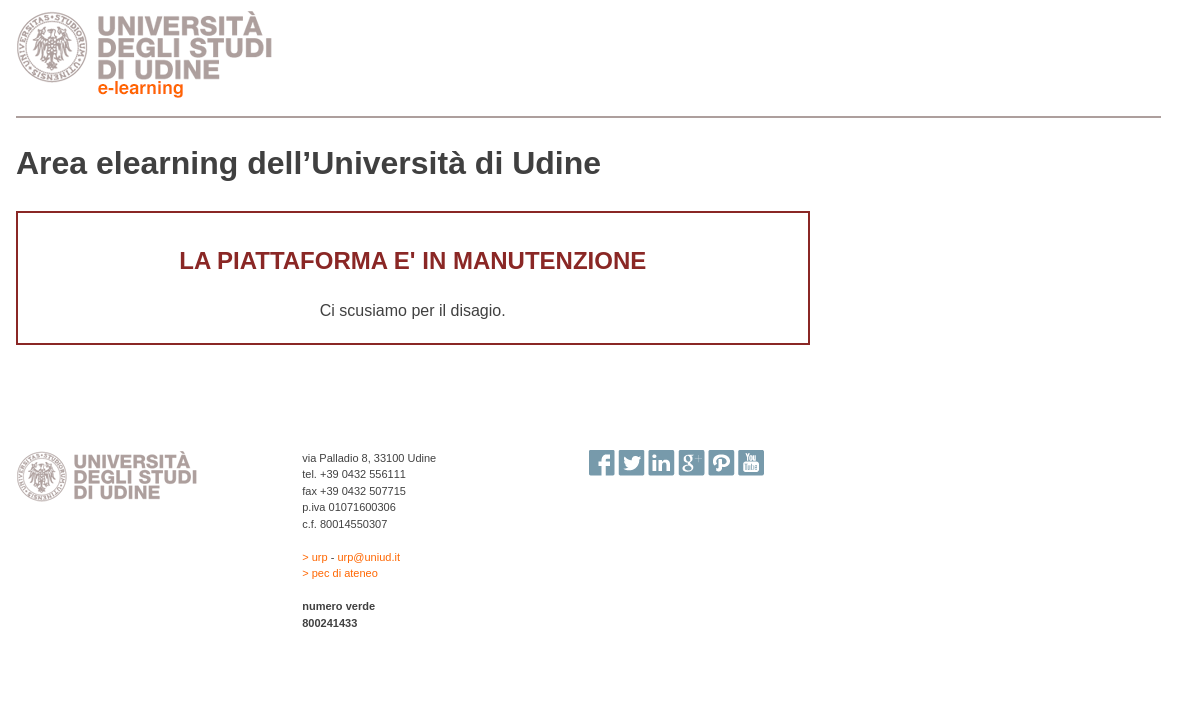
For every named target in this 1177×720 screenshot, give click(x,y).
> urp (316, 557)
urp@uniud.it (368, 557)
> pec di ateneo (340, 573)
